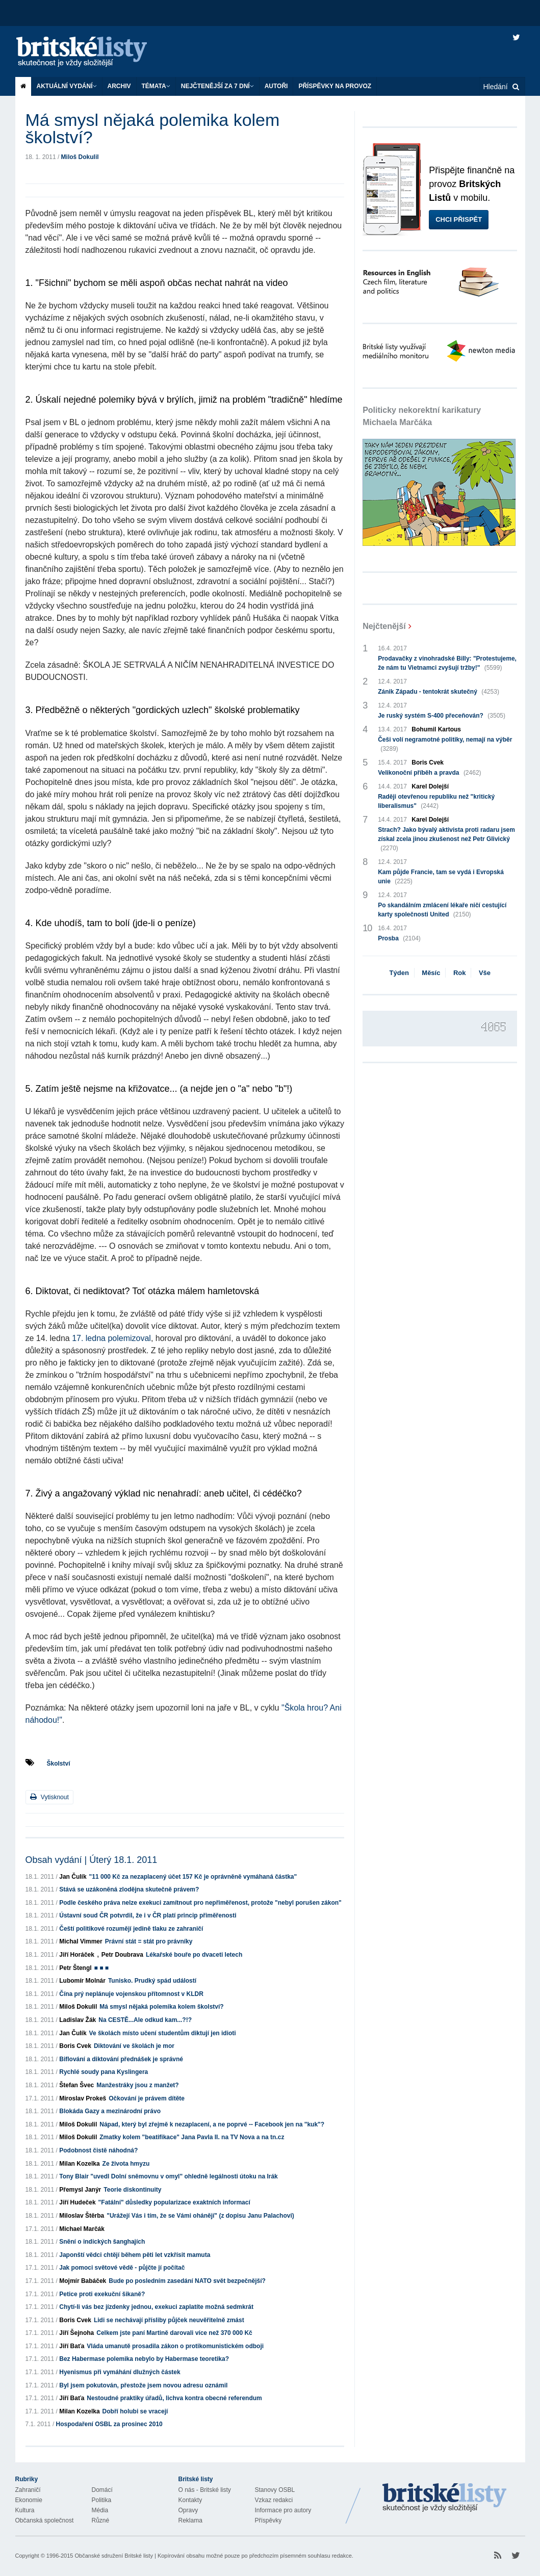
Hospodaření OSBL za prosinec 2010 (109, 2424)
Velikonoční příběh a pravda (429, 772)
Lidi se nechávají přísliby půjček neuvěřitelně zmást (169, 2320)
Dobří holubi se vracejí (135, 2411)
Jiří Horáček (76, 1954)
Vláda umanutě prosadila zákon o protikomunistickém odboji (175, 2346)
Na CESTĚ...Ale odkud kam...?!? (145, 2019)
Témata (156, 86)
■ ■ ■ (101, 1968)
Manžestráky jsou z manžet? (137, 2085)
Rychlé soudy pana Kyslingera (103, 2071)
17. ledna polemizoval (111, 1338)
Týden (399, 973)
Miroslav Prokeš (82, 2098)
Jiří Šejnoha (76, 2332)
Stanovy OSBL (275, 2489)
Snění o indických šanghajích (102, 2241)
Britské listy (91, 52)
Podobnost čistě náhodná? (98, 2150)
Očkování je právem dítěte (147, 2098)
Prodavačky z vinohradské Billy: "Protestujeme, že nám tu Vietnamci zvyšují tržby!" (447, 663)
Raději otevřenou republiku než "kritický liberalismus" (436, 801)
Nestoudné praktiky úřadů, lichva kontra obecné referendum (174, 2398)
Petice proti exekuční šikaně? (102, 2294)
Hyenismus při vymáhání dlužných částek (119, 2372)
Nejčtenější (384, 626)
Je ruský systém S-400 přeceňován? (441, 715)
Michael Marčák (82, 2228)
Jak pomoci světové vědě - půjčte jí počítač (122, 2267)
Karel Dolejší (430, 786)
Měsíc (431, 973)
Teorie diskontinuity (132, 2189)
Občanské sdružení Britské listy (113, 2556)
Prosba (399, 938)
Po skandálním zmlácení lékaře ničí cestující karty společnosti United (442, 910)
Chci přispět (458, 219)
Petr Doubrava (122, 1954)
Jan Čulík (72, 1876)
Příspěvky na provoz (334, 86)
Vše (485, 973)
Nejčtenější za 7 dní (217, 86)
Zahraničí (28, 2489)
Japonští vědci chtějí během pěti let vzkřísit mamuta (134, 2254)
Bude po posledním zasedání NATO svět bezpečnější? (187, 2280)
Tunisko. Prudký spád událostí (152, 1980)
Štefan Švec (76, 2085)
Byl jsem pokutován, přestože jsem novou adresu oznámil (143, 2385)
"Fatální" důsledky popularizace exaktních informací (174, 2202)
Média (100, 2510)
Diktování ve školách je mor (134, 2045)
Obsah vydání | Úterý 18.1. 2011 (91, 1860)
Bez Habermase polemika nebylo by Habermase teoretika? (144, 2358)
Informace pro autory (283, 2510)
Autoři (276, 86)
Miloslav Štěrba (81, 2215)
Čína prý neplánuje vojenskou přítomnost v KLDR (131, 1993)
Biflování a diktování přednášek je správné (121, 2059)
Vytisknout (49, 1797)
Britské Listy (444, 2498)
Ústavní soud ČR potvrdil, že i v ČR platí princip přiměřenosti (147, 1915)
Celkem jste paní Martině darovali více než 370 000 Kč (174, 2332)
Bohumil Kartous (436, 729)
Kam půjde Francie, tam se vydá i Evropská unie (441, 877)
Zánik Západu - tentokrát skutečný (438, 691)
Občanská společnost (44, 2520)
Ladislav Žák (77, 2019)
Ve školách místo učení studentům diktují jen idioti (162, 2033)
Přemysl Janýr (80, 2189)
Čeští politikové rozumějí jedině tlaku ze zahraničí (131, 1928)
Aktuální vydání (67, 86)
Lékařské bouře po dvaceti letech (194, 1954)
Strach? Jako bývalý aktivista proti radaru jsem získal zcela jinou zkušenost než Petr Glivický (446, 839)
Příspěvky (268, 2520)
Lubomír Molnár (82, 1980)
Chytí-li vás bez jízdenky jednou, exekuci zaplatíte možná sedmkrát (156, 2306)
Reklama (190, 2520)
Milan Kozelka (79, 2163)
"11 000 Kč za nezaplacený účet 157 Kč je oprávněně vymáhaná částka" (193, 1876)
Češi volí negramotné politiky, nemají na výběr (445, 744)
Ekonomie (28, 2500)
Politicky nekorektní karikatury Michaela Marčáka (422, 416)
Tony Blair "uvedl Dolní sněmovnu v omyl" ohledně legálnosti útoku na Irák (168, 2176)
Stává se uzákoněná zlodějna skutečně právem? (129, 1889)
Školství (58, 1763)
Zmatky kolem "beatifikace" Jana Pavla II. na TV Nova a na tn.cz (191, 2137)
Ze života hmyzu (126, 2163)
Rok (459, 973)
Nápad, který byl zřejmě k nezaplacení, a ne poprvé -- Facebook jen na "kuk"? (211, 2124)
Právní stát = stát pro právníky (149, 1941)
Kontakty (190, 2500)
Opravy (188, 2510)
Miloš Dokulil (80, 157)
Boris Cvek (75, 2045)
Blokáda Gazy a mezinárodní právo (110, 2111)
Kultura (25, 2510)
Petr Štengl (75, 1968)
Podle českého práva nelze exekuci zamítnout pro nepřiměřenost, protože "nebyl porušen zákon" (200, 1902)
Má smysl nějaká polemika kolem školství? (161, 2006)
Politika (102, 2500)
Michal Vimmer (80, 1941)
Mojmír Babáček (82, 2280)
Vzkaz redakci (274, 2500)
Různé (101, 2520)
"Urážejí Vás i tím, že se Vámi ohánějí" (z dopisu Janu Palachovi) (200, 2215)
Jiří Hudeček (77, 2202)
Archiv (119, 86)
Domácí (102, 2489)
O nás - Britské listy (204, 2489)
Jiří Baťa (71, 2346)
